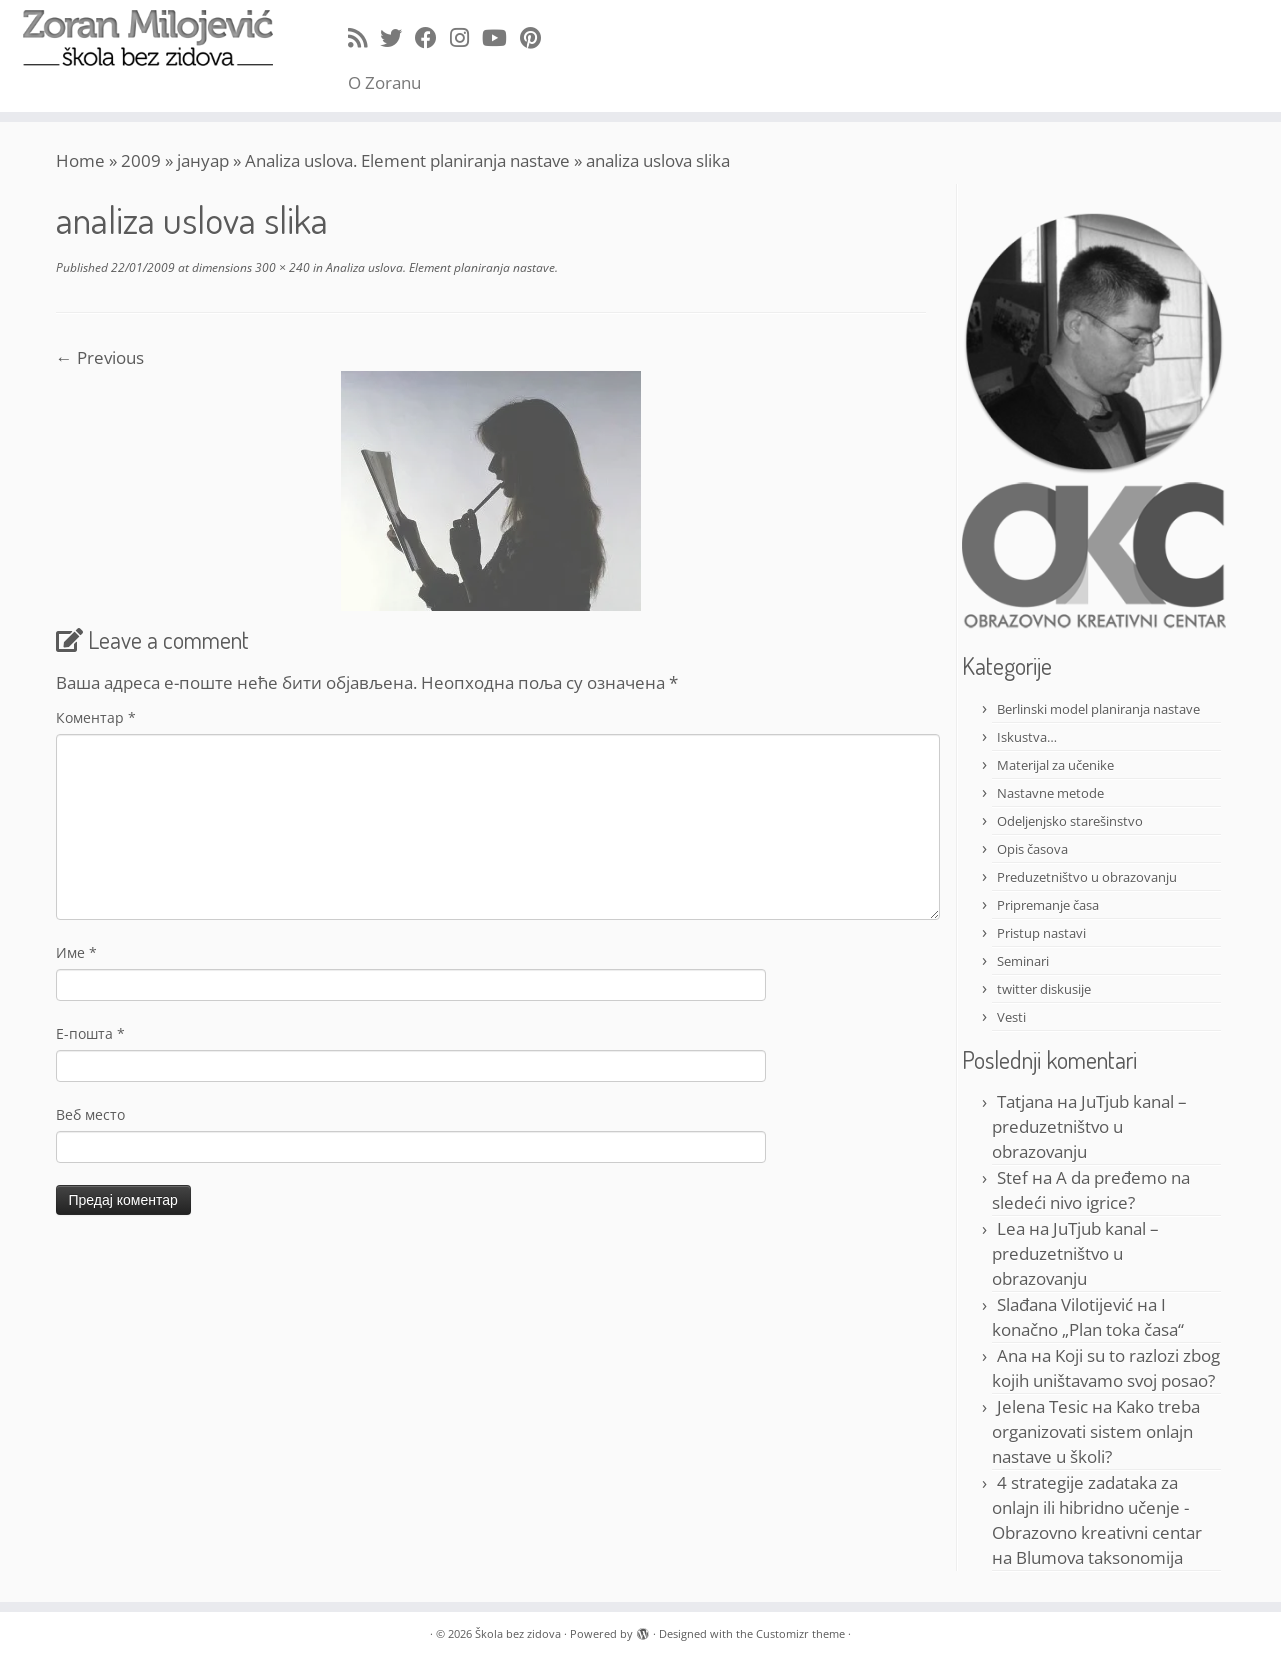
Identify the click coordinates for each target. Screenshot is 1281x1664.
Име (76, 952)
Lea (1011, 1228)
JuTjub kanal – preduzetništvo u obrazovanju (1089, 1126)
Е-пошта (90, 1033)
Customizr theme (800, 1633)
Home (80, 160)
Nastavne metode (1050, 793)
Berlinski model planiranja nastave (1098, 709)
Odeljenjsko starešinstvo (1070, 821)
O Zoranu (384, 82)
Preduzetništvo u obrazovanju (1087, 877)
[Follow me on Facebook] (432, 37)
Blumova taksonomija (1099, 1557)
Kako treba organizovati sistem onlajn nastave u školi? (1096, 1431)
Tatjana (1025, 1101)
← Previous (100, 357)
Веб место (90, 1114)
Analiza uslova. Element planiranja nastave (407, 160)
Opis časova (1032, 849)
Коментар (96, 717)
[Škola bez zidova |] (148, 38)
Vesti (1011, 1017)
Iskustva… (1027, 737)
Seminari (1023, 961)
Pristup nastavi (1041, 933)
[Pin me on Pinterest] (537, 37)
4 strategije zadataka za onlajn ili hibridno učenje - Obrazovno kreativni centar (1097, 1507)
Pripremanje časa (1048, 905)
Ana (1012, 1355)
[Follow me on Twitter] (397, 37)
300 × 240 (281, 267)
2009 (141, 160)
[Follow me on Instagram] (466, 37)
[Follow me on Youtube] (501, 37)
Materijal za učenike (1055, 765)
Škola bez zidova (518, 1633)
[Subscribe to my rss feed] (364, 37)
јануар (203, 160)
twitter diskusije (1044, 989)
